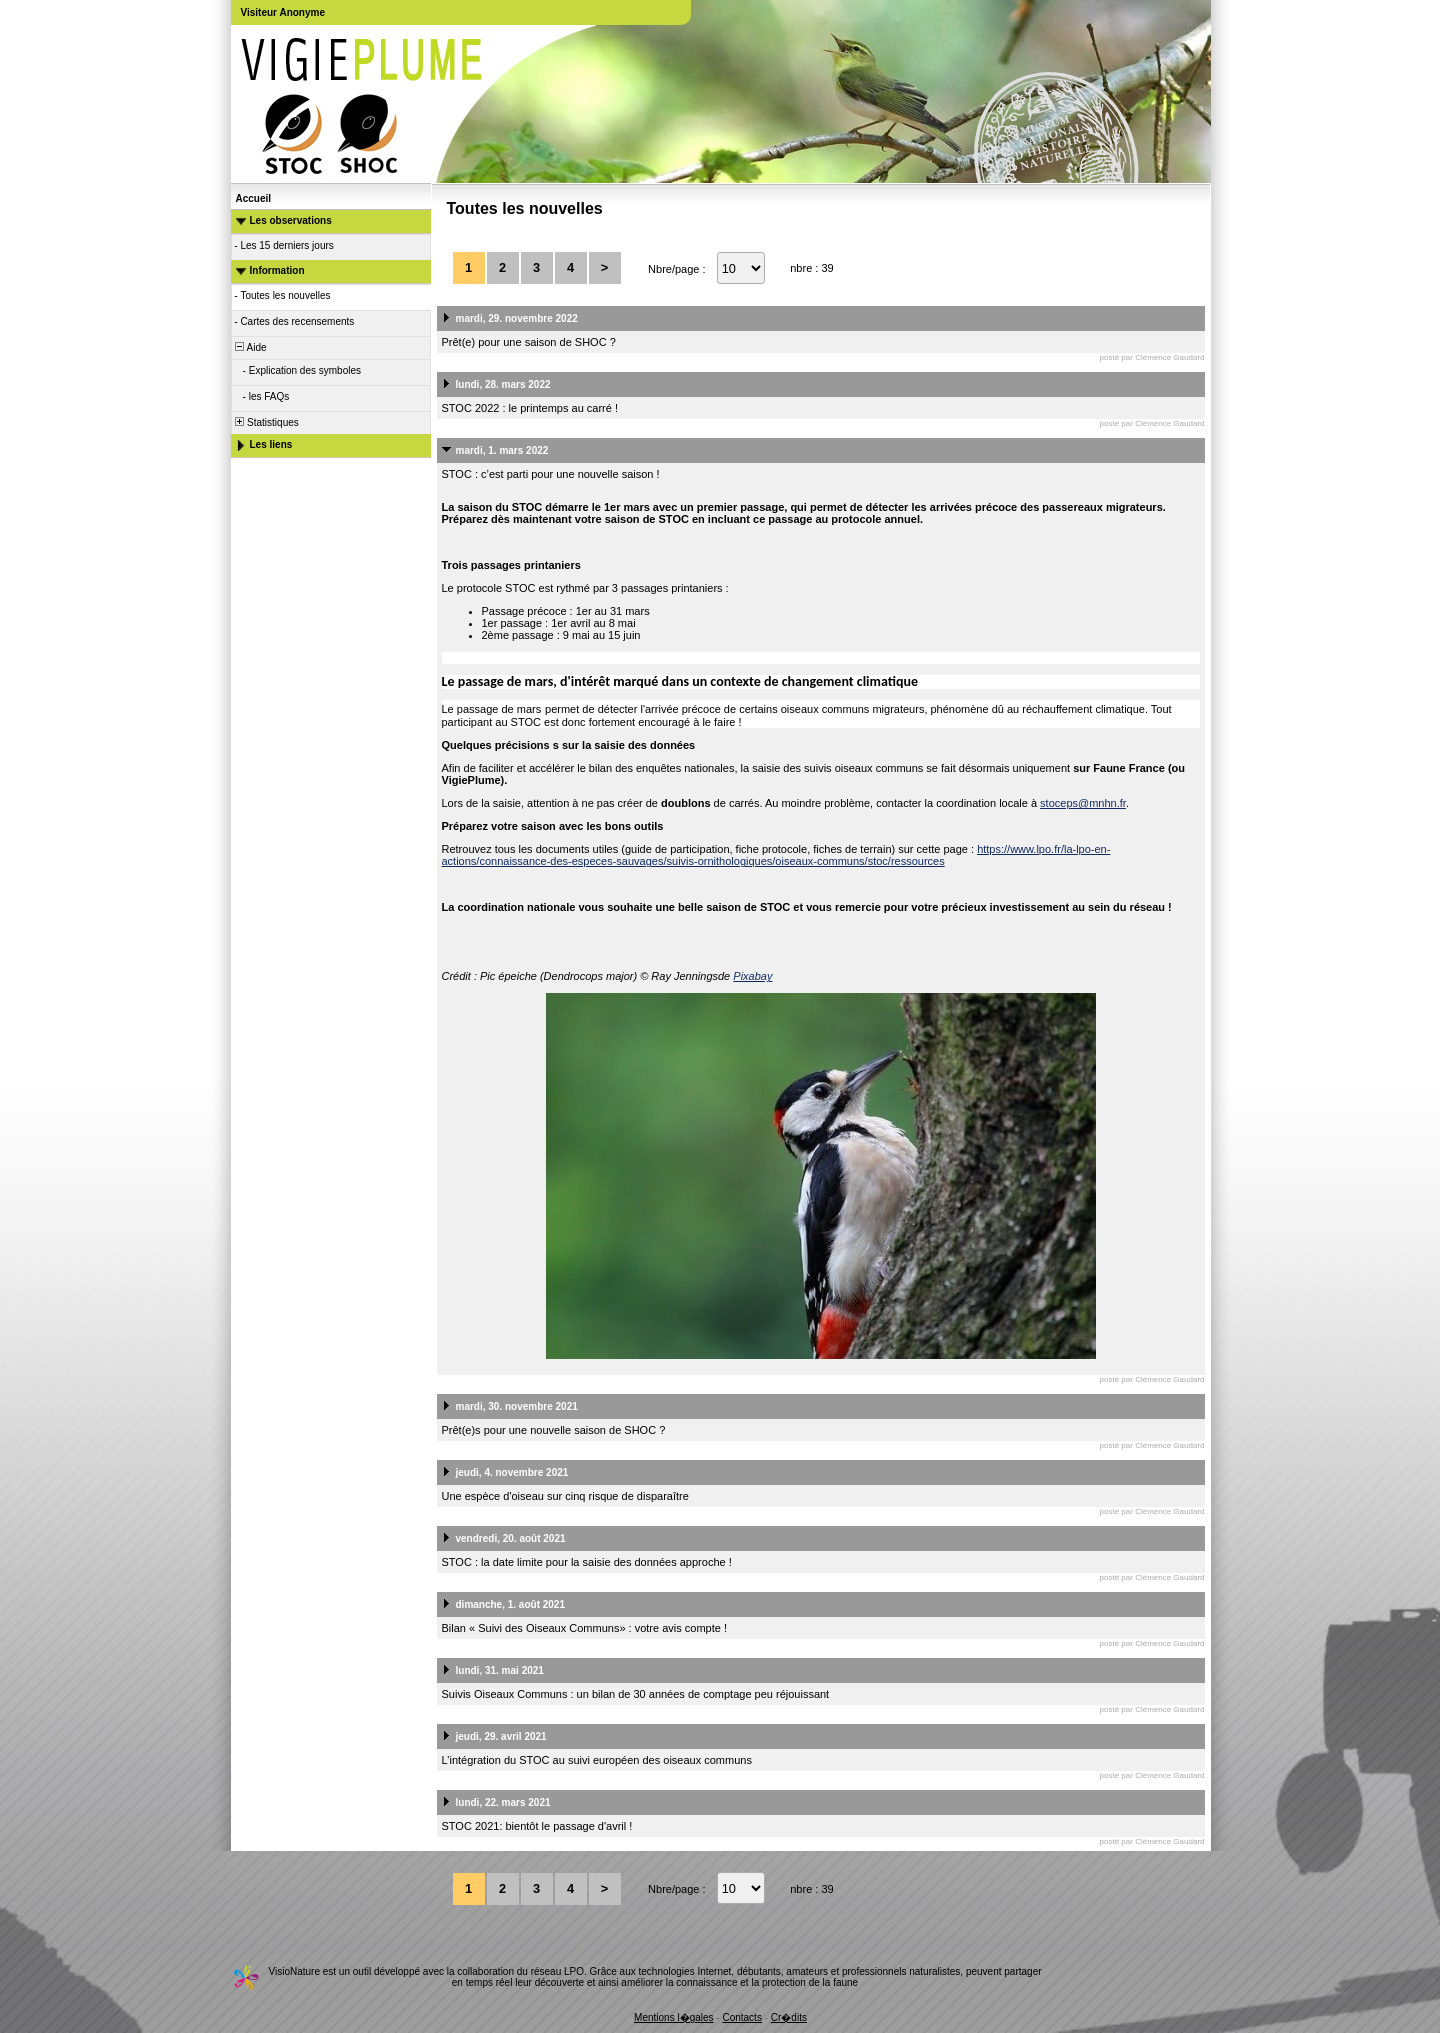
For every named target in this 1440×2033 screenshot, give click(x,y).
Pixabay (752, 976)
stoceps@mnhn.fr (1083, 803)
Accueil (254, 198)
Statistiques (266, 422)
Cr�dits (789, 2017)
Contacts (741, 2017)
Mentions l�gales (673, 2017)
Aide (250, 347)
